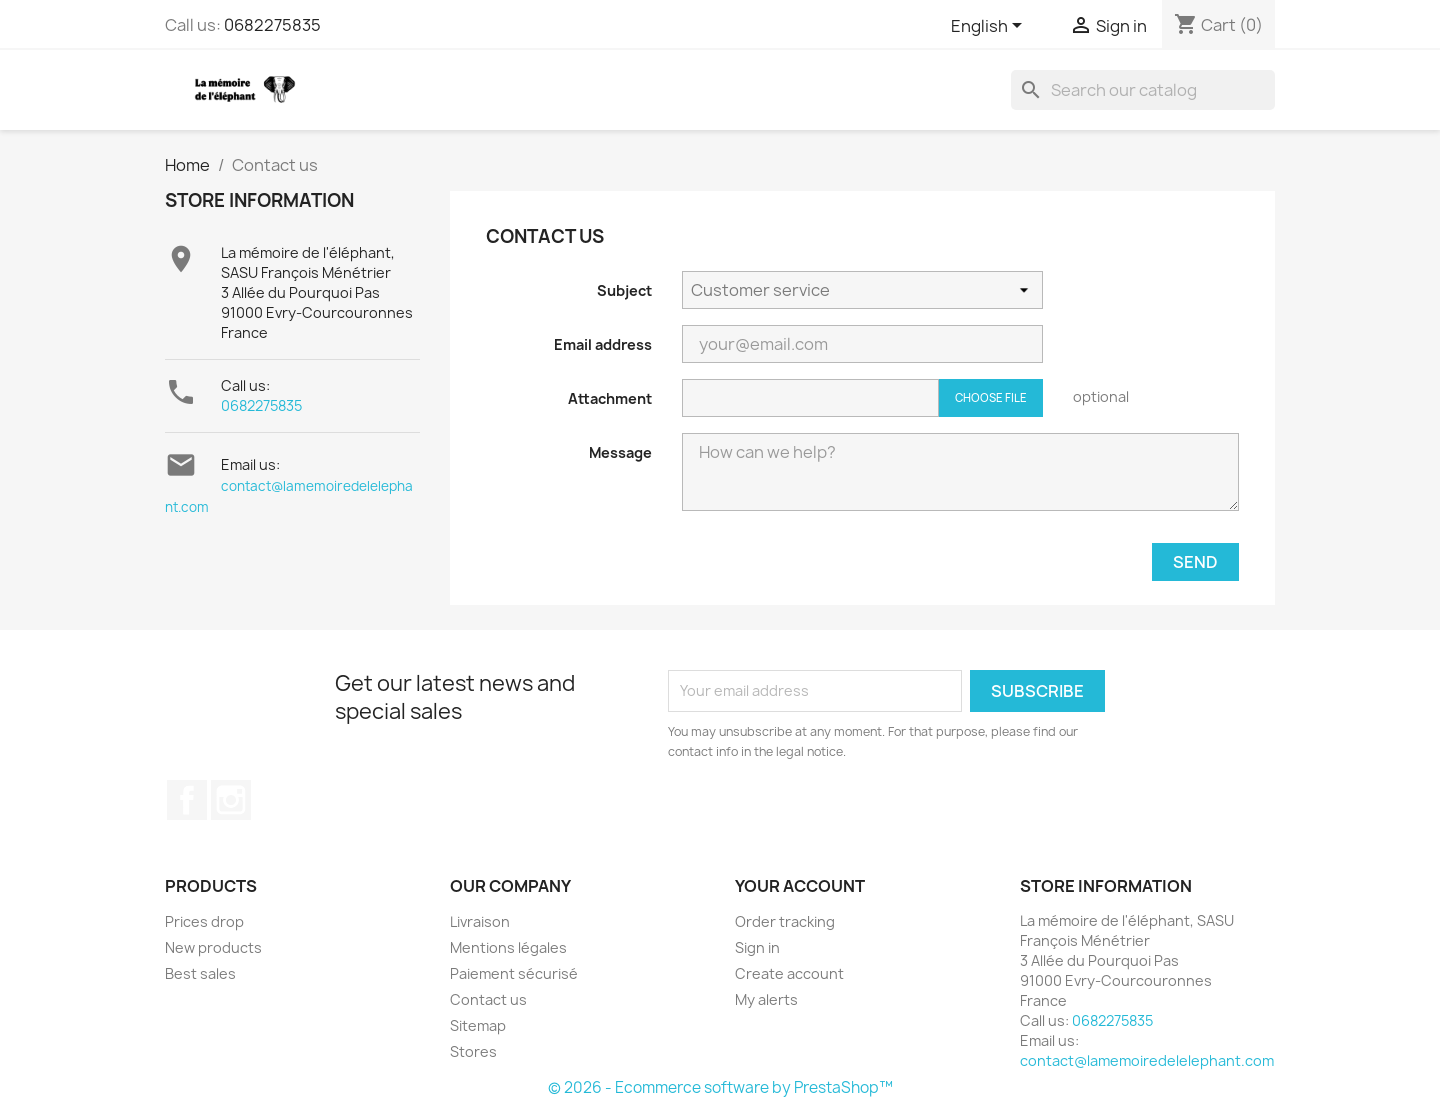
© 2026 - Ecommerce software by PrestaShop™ (720, 1087)
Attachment (610, 398)
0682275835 (272, 25)
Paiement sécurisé (514, 973)
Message (620, 452)
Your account (800, 886)
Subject (624, 290)
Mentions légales (508, 947)
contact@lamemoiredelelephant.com (1147, 1060)
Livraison (480, 921)
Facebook (187, 800)
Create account (789, 973)
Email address (603, 344)
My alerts (766, 999)
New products (213, 947)
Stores (473, 1051)
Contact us (488, 999)
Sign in (757, 947)
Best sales (200, 973)
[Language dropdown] (990, 27)
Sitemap (478, 1025)
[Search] (1143, 90)
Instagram (231, 800)
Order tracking (785, 921)
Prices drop (204, 921)
